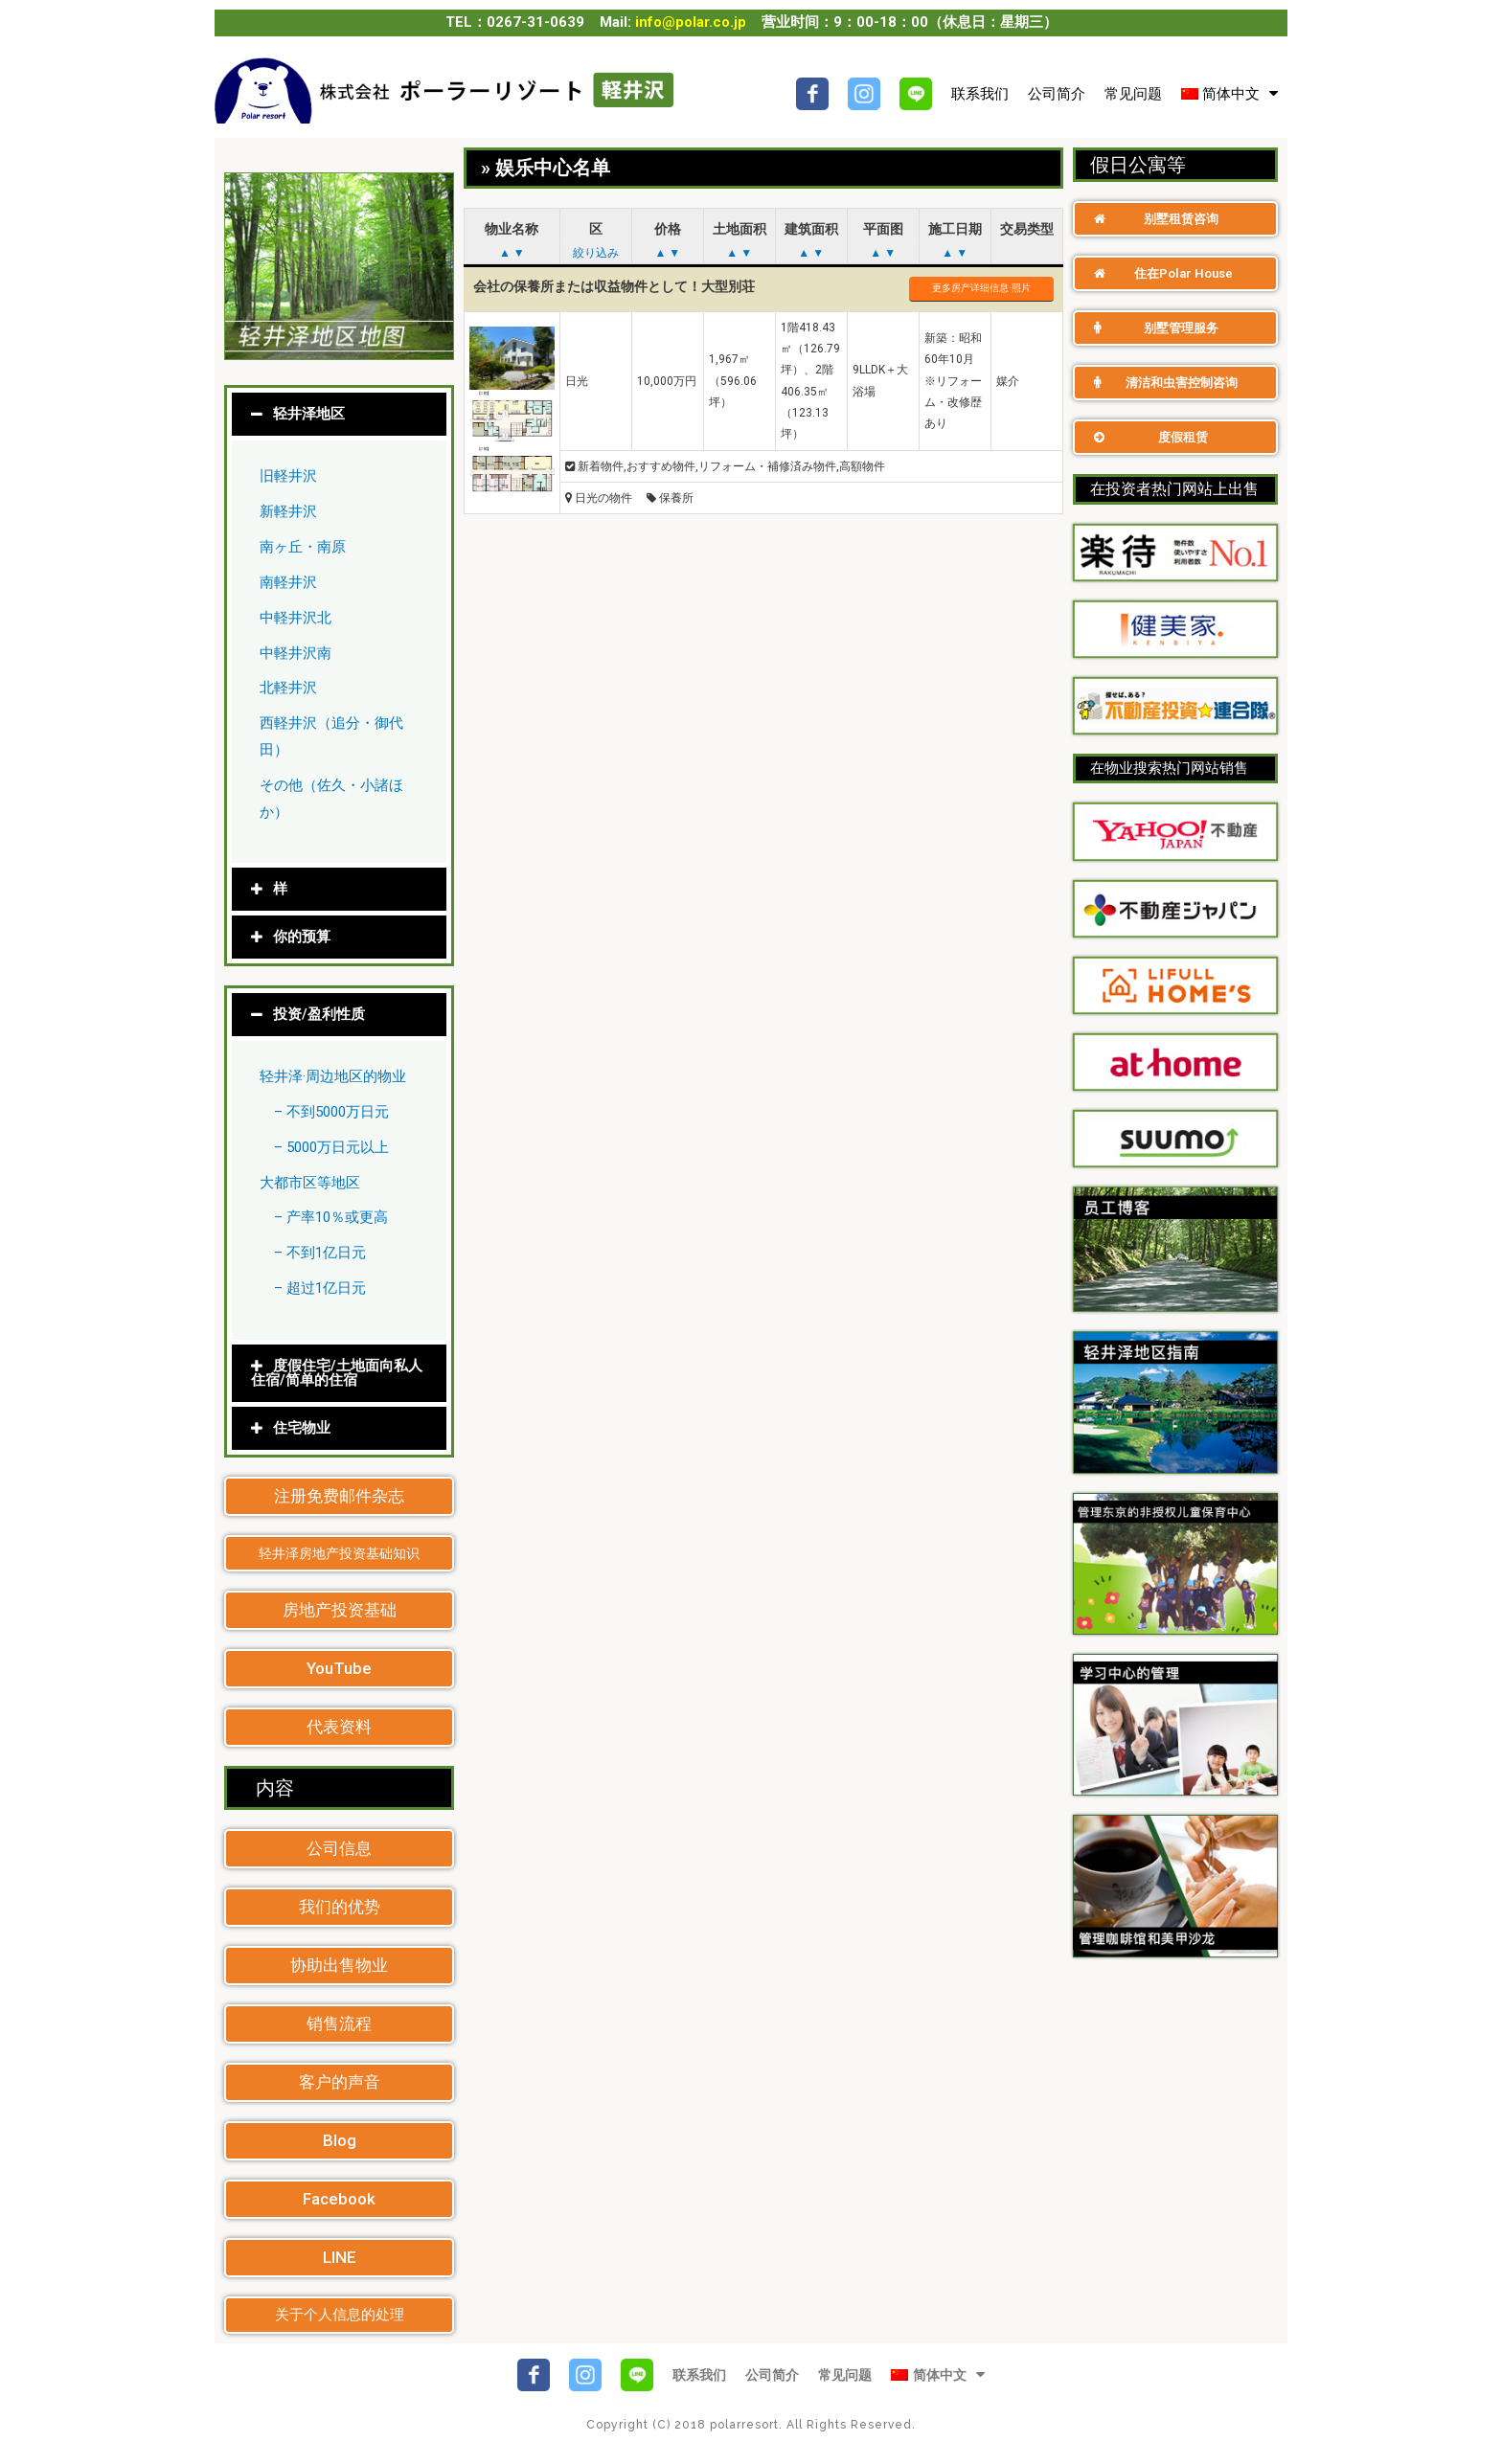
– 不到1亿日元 (320, 1253)
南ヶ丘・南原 (303, 546)
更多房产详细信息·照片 (981, 288)
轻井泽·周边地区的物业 (333, 1076)
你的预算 (301, 936)
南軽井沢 (288, 582)
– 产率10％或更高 (331, 1218)
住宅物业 (301, 1427)
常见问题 (1133, 93)
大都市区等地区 (310, 1182)
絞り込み (596, 253)
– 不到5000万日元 (331, 1111)
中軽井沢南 (295, 653)
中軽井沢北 (295, 617)
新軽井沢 (288, 511)
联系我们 (980, 93)
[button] (339, 1496)
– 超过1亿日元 (320, 1288)
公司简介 (1056, 93)
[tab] (339, 415)
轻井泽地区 (309, 414)
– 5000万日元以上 (331, 1147)
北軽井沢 (288, 688)
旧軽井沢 (288, 477)
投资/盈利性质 (319, 1014)
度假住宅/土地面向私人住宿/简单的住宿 (336, 1373)
